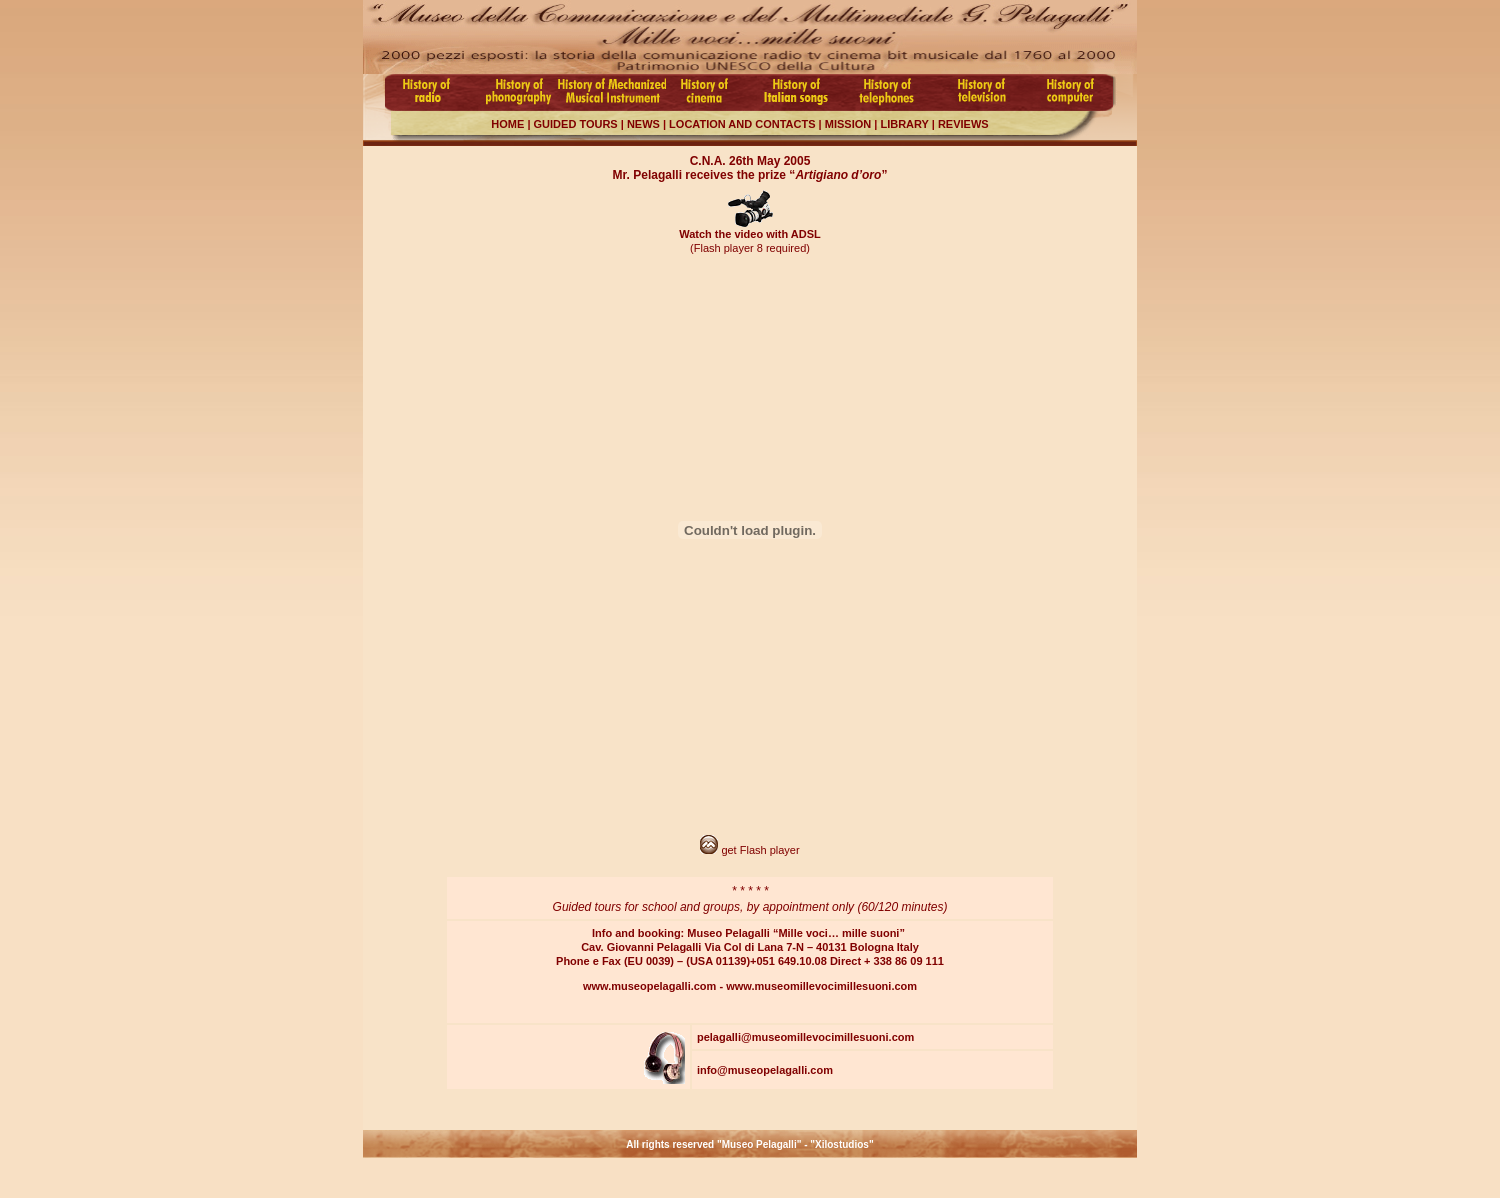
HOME (507, 124)
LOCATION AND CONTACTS (741, 124)
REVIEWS (963, 124)
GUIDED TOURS (576, 124)
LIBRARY (902, 124)
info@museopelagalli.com (765, 1070)
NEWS (643, 124)
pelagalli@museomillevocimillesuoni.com (805, 1037)
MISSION (847, 124)
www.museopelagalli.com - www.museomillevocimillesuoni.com (750, 986)
